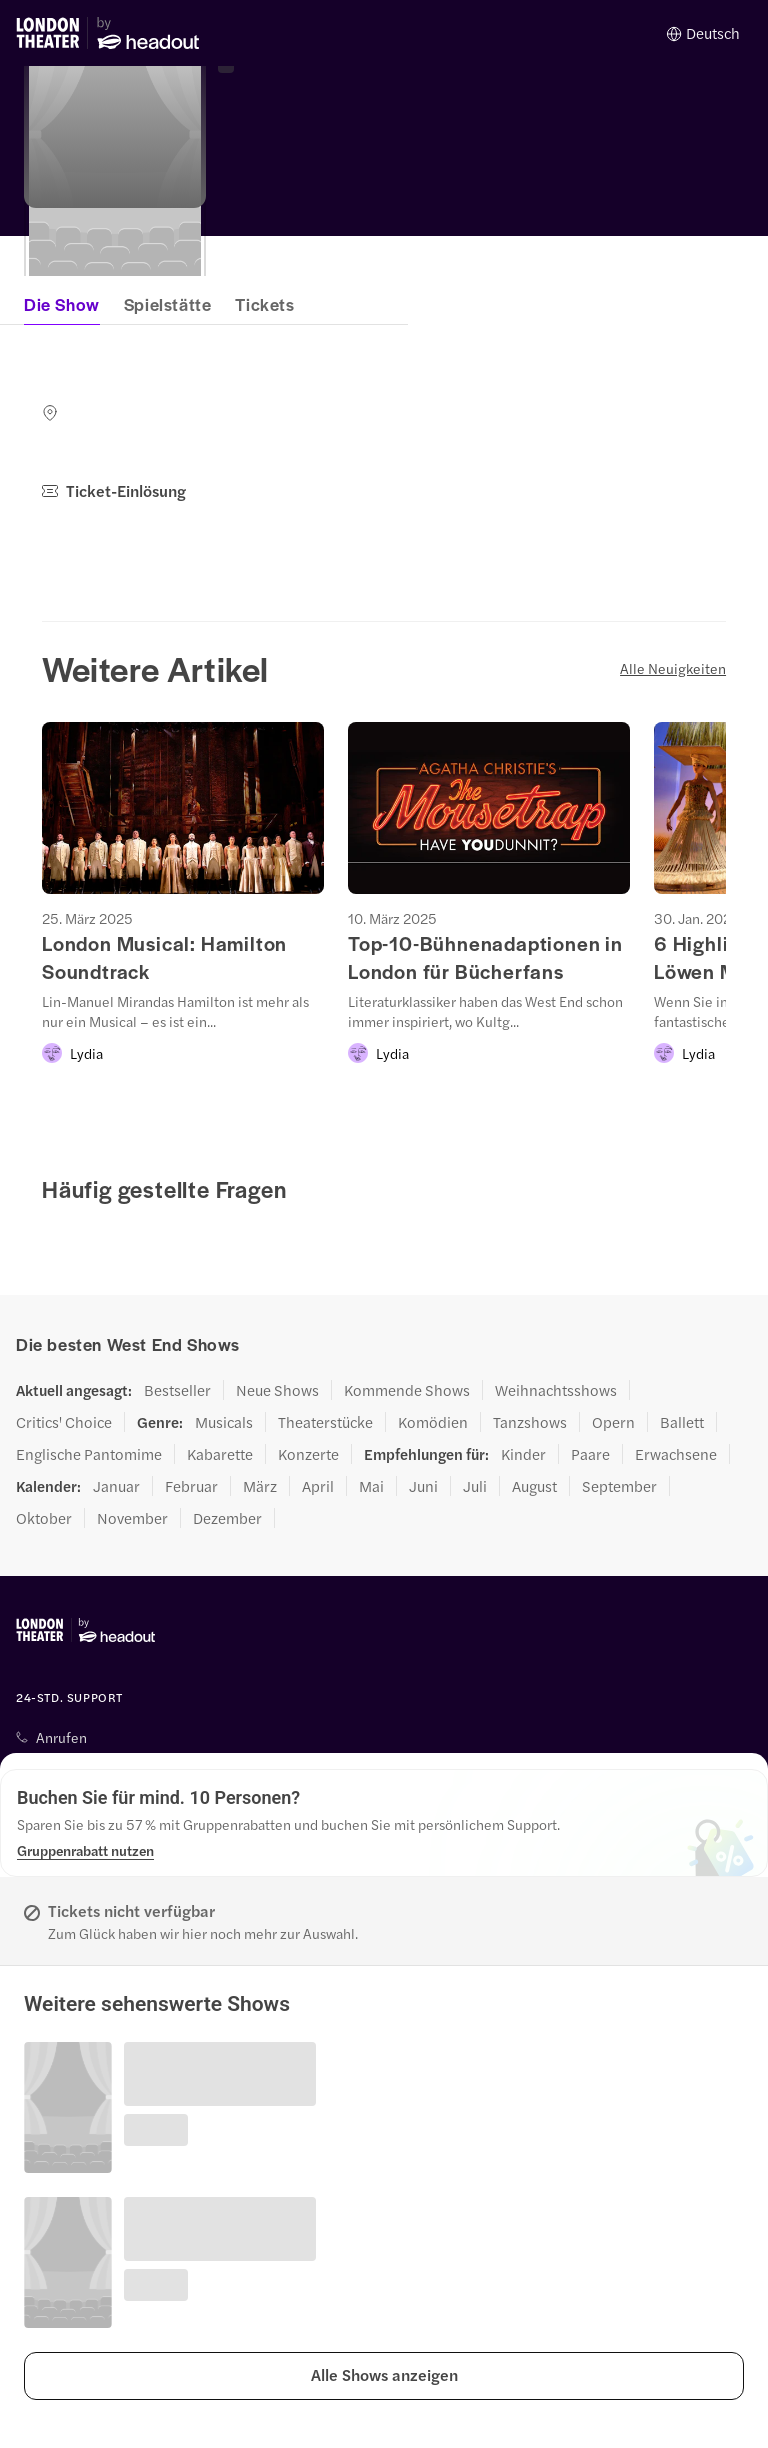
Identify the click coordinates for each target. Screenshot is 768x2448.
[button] (384, 2376)
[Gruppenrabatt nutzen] (85, 1850)
